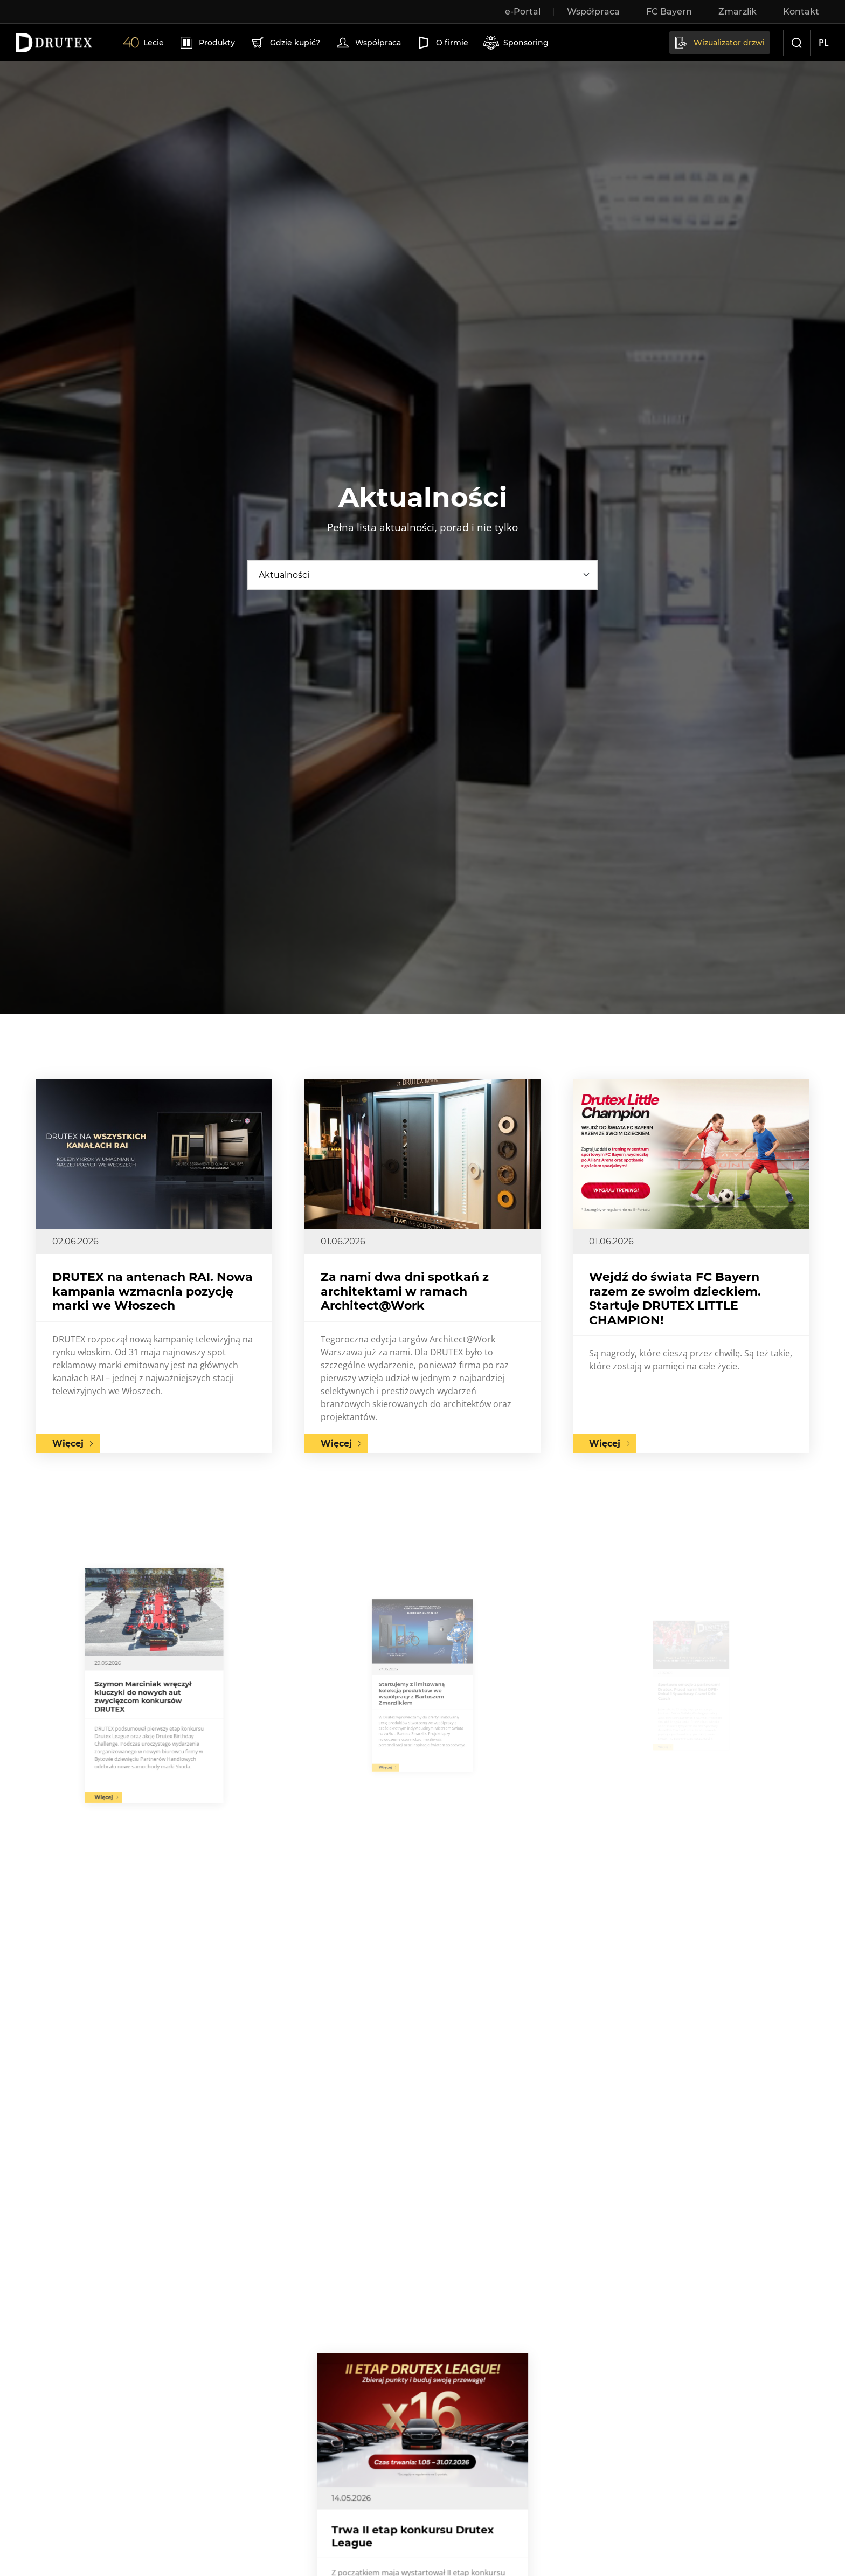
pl (824, 43)
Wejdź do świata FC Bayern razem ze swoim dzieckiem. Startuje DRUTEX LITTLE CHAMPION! (675, 1298)
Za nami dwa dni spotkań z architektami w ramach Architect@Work (405, 1291)
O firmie (441, 43)
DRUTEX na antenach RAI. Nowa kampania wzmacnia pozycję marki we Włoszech (152, 1291)
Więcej (68, 1443)
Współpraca (368, 43)
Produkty (206, 43)
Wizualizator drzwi (719, 43)
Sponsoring (516, 43)
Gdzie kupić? (285, 43)
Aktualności (284, 575)
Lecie (143, 43)
